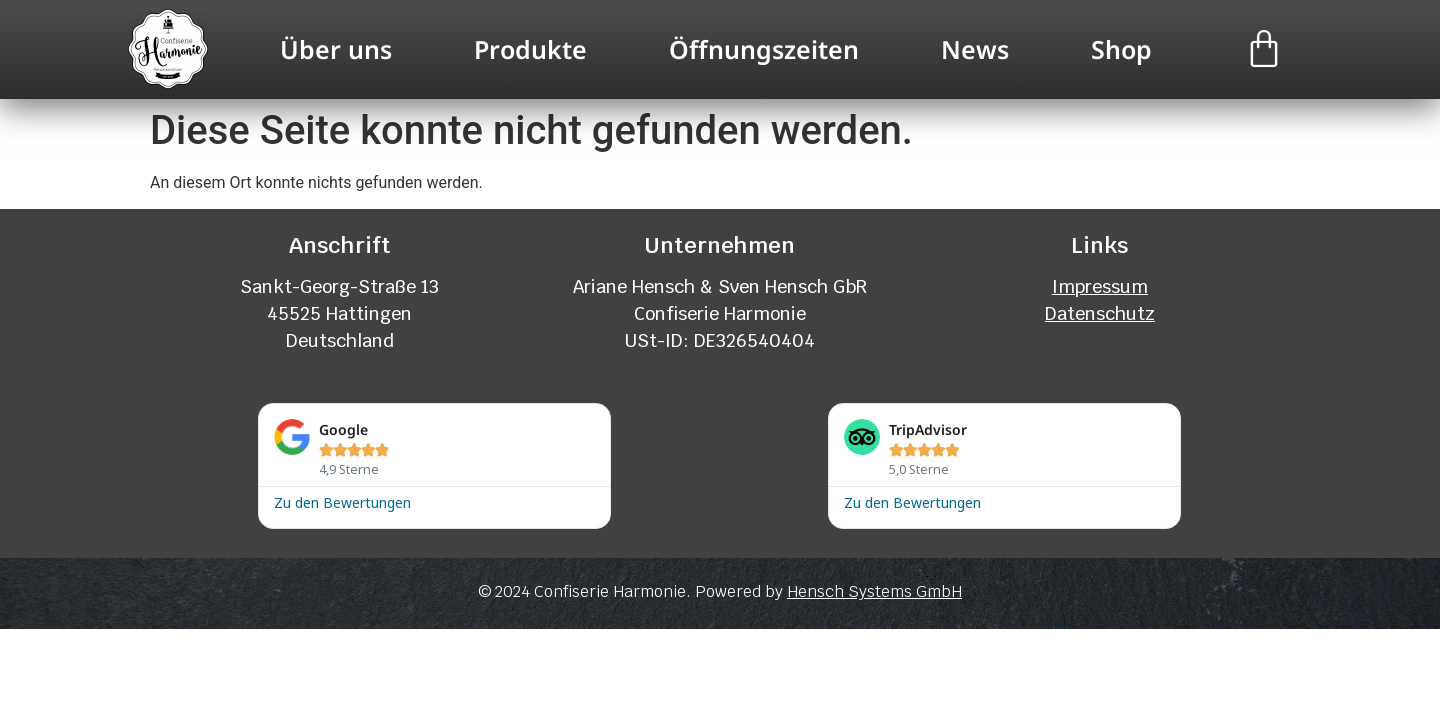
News (975, 49)
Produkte (530, 49)
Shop (1121, 49)
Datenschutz (1100, 313)
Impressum (1100, 286)
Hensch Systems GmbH (874, 591)
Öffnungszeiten (764, 49)
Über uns (336, 49)
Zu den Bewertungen (342, 501)
